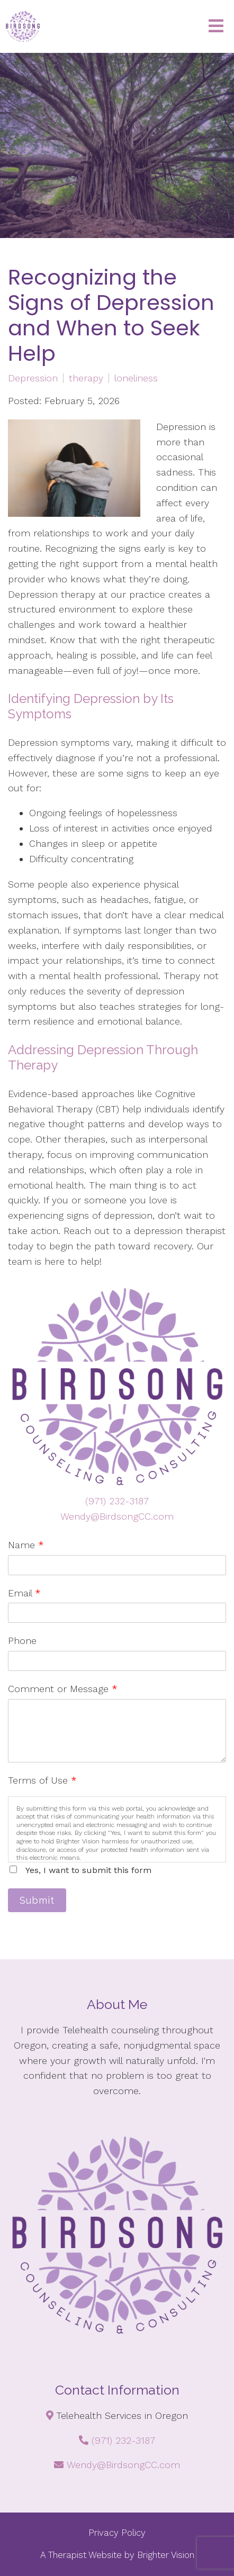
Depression (33, 378)
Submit (37, 1900)
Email (24, 1592)
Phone (22, 1640)
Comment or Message (63, 1688)
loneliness (136, 378)
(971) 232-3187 (117, 1500)
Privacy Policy (117, 2532)
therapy (86, 378)
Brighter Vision (165, 2555)
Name (26, 1544)
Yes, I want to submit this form (88, 1870)
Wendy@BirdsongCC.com (117, 1516)
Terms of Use (42, 1780)
